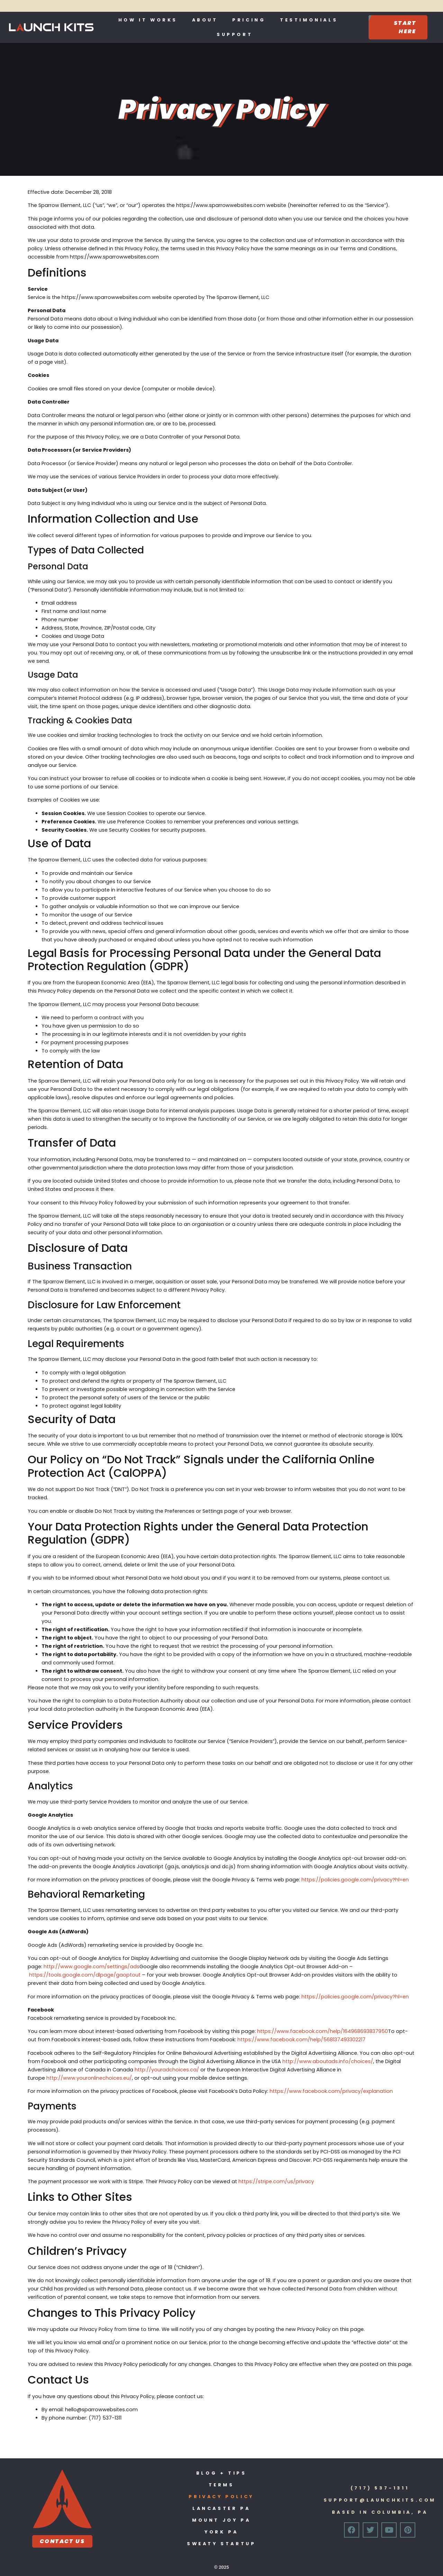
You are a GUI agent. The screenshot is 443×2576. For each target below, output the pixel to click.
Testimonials (309, 20)
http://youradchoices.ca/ (167, 2069)
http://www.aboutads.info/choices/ (327, 2061)
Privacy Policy (221, 2497)
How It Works (148, 20)
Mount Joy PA (221, 2520)
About (205, 20)
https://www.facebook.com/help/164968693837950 (322, 2031)
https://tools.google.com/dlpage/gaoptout (85, 1974)
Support (235, 34)
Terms (221, 2485)
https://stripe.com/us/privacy (276, 2181)
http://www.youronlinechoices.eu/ (89, 2078)
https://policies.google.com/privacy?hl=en (355, 1879)
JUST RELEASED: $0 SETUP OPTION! (216, 5)
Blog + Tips (221, 2473)
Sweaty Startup (221, 2544)
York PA (221, 2532)
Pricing (248, 20)
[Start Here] (398, 27)
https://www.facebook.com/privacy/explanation (331, 2091)
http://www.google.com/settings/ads (91, 1966)
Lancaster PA (221, 2508)
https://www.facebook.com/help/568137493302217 (301, 2039)
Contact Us (62, 2541)
